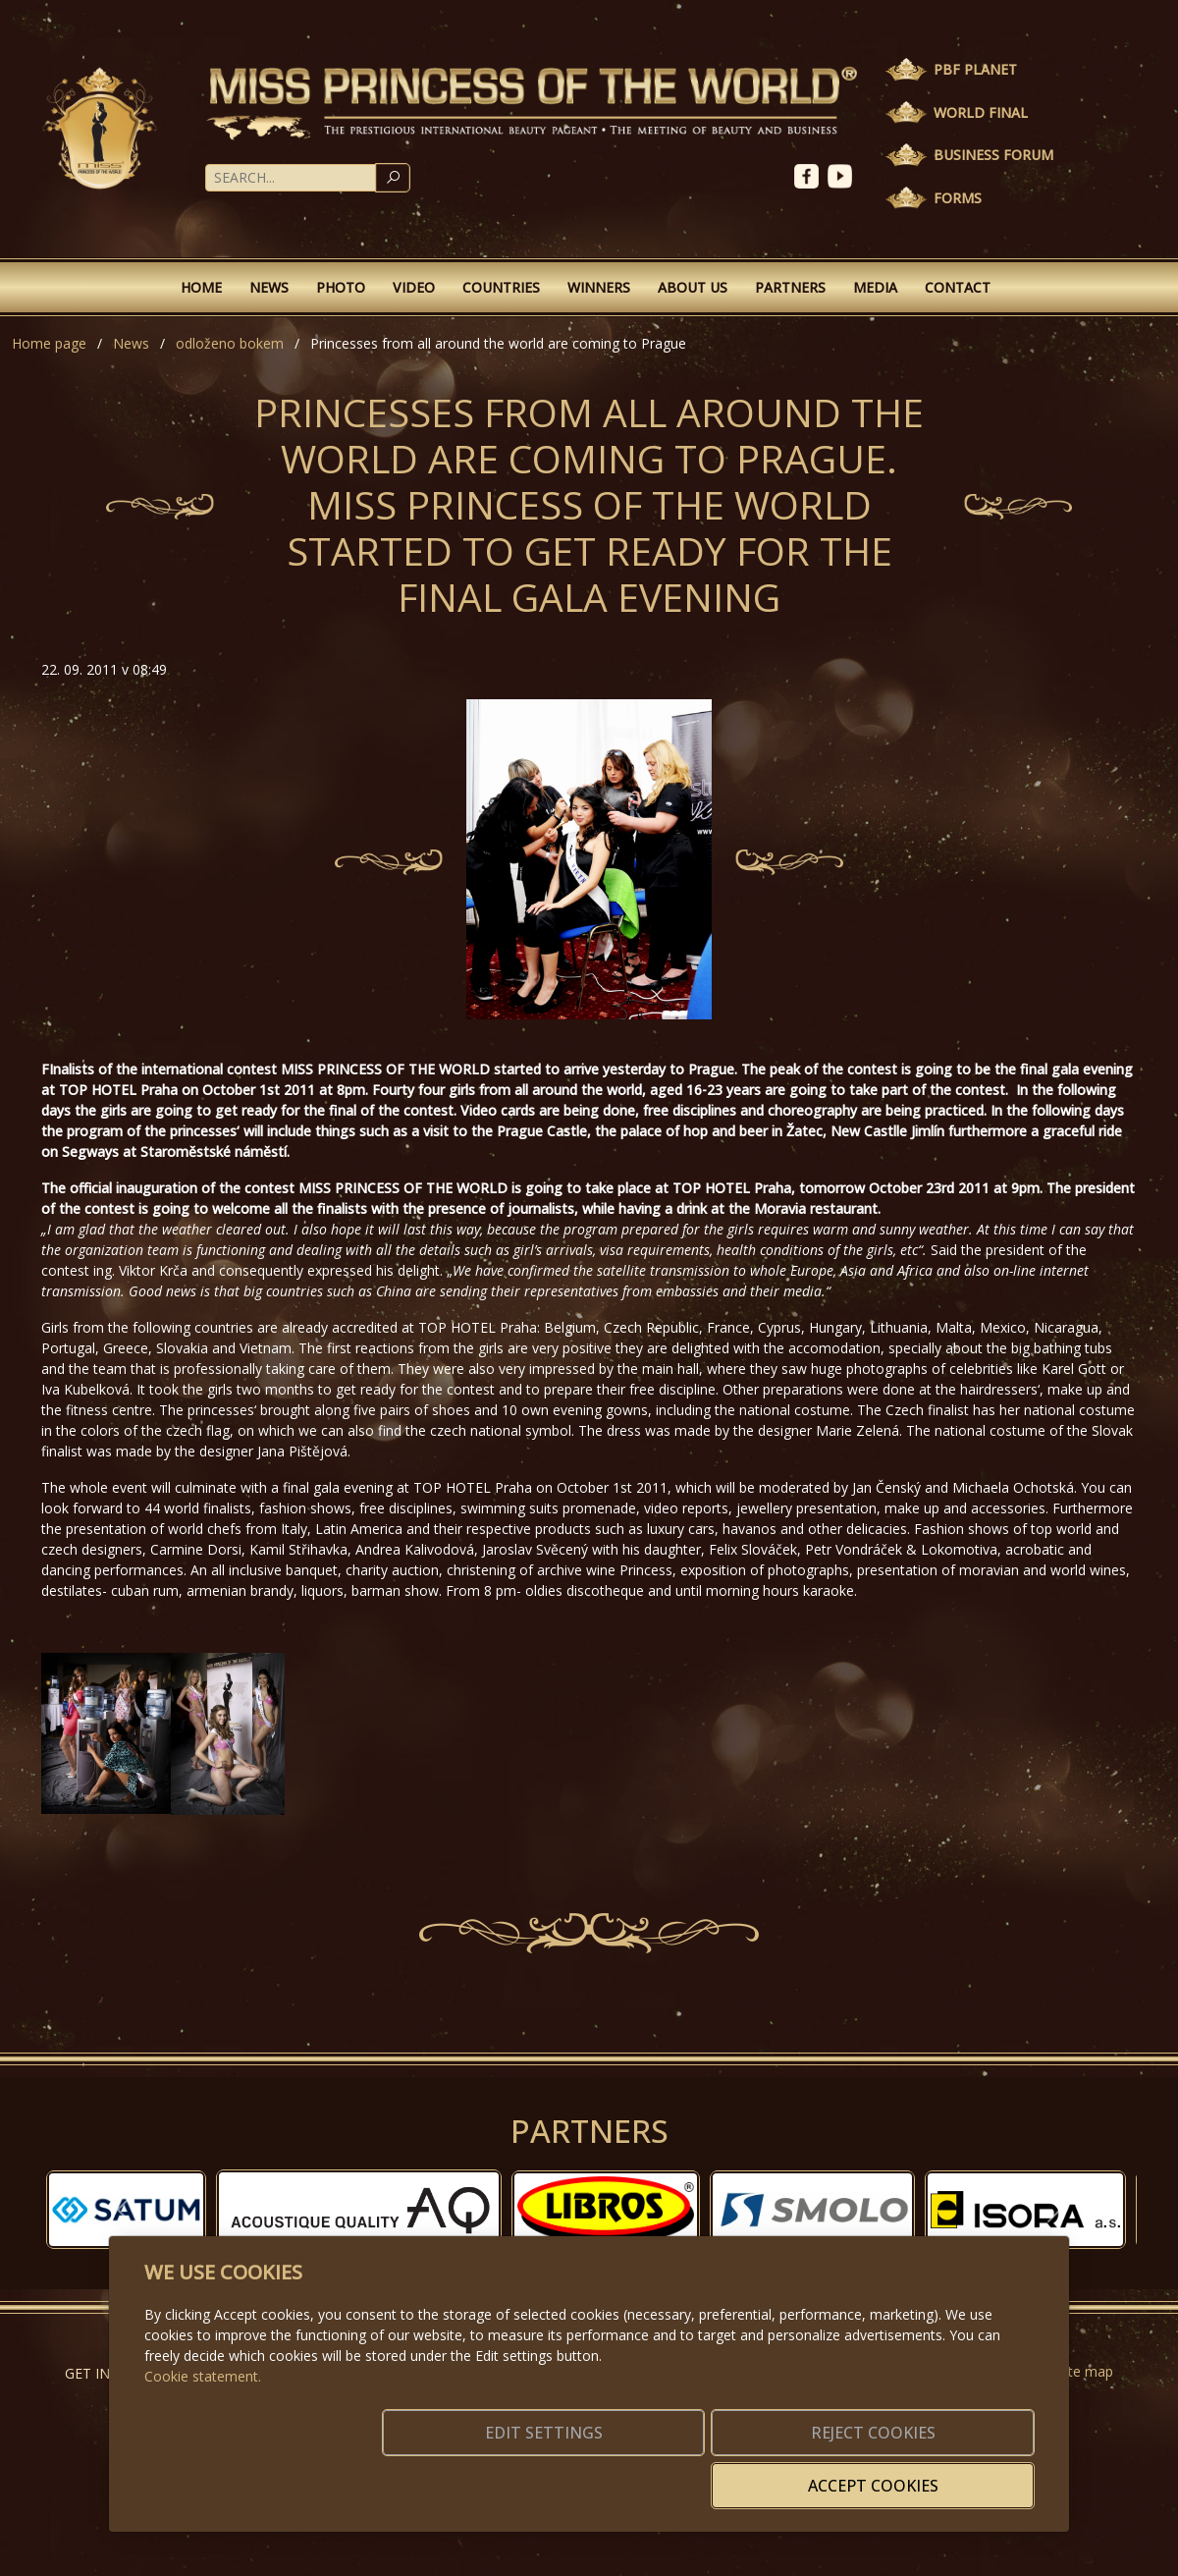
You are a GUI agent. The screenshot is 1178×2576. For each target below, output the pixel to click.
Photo (340, 287)
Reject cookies (743, 2473)
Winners (598, 287)
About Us (692, 287)
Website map (1071, 2371)
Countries (501, 287)
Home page (49, 343)
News (269, 287)
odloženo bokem (230, 343)
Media (875, 287)
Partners (790, 287)
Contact (958, 287)
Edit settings (547, 2473)
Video (414, 287)
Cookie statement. (202, 2405)
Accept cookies (940, 2473)
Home (201, 287)
